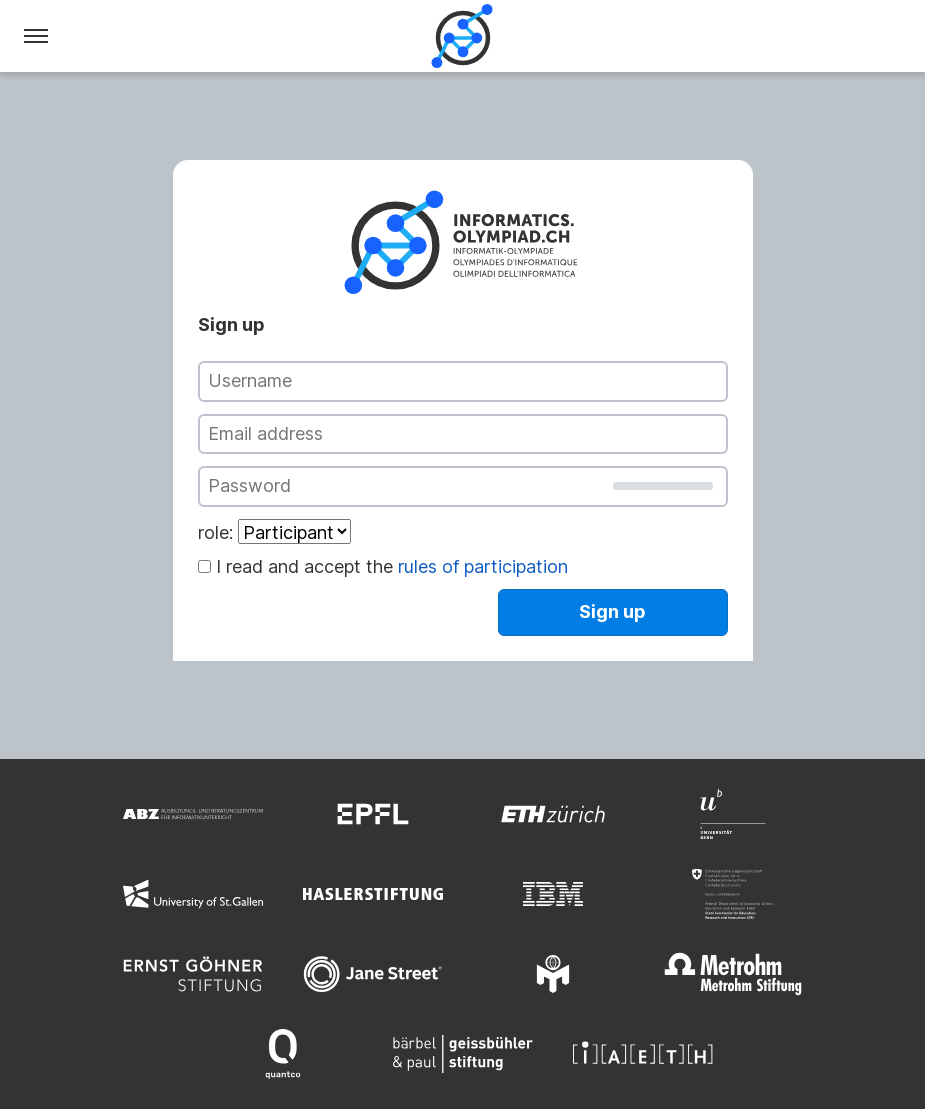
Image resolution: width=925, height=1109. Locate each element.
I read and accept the (392, 566)
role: (215, 532)
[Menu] (36, 36)
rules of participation (483, 566)
